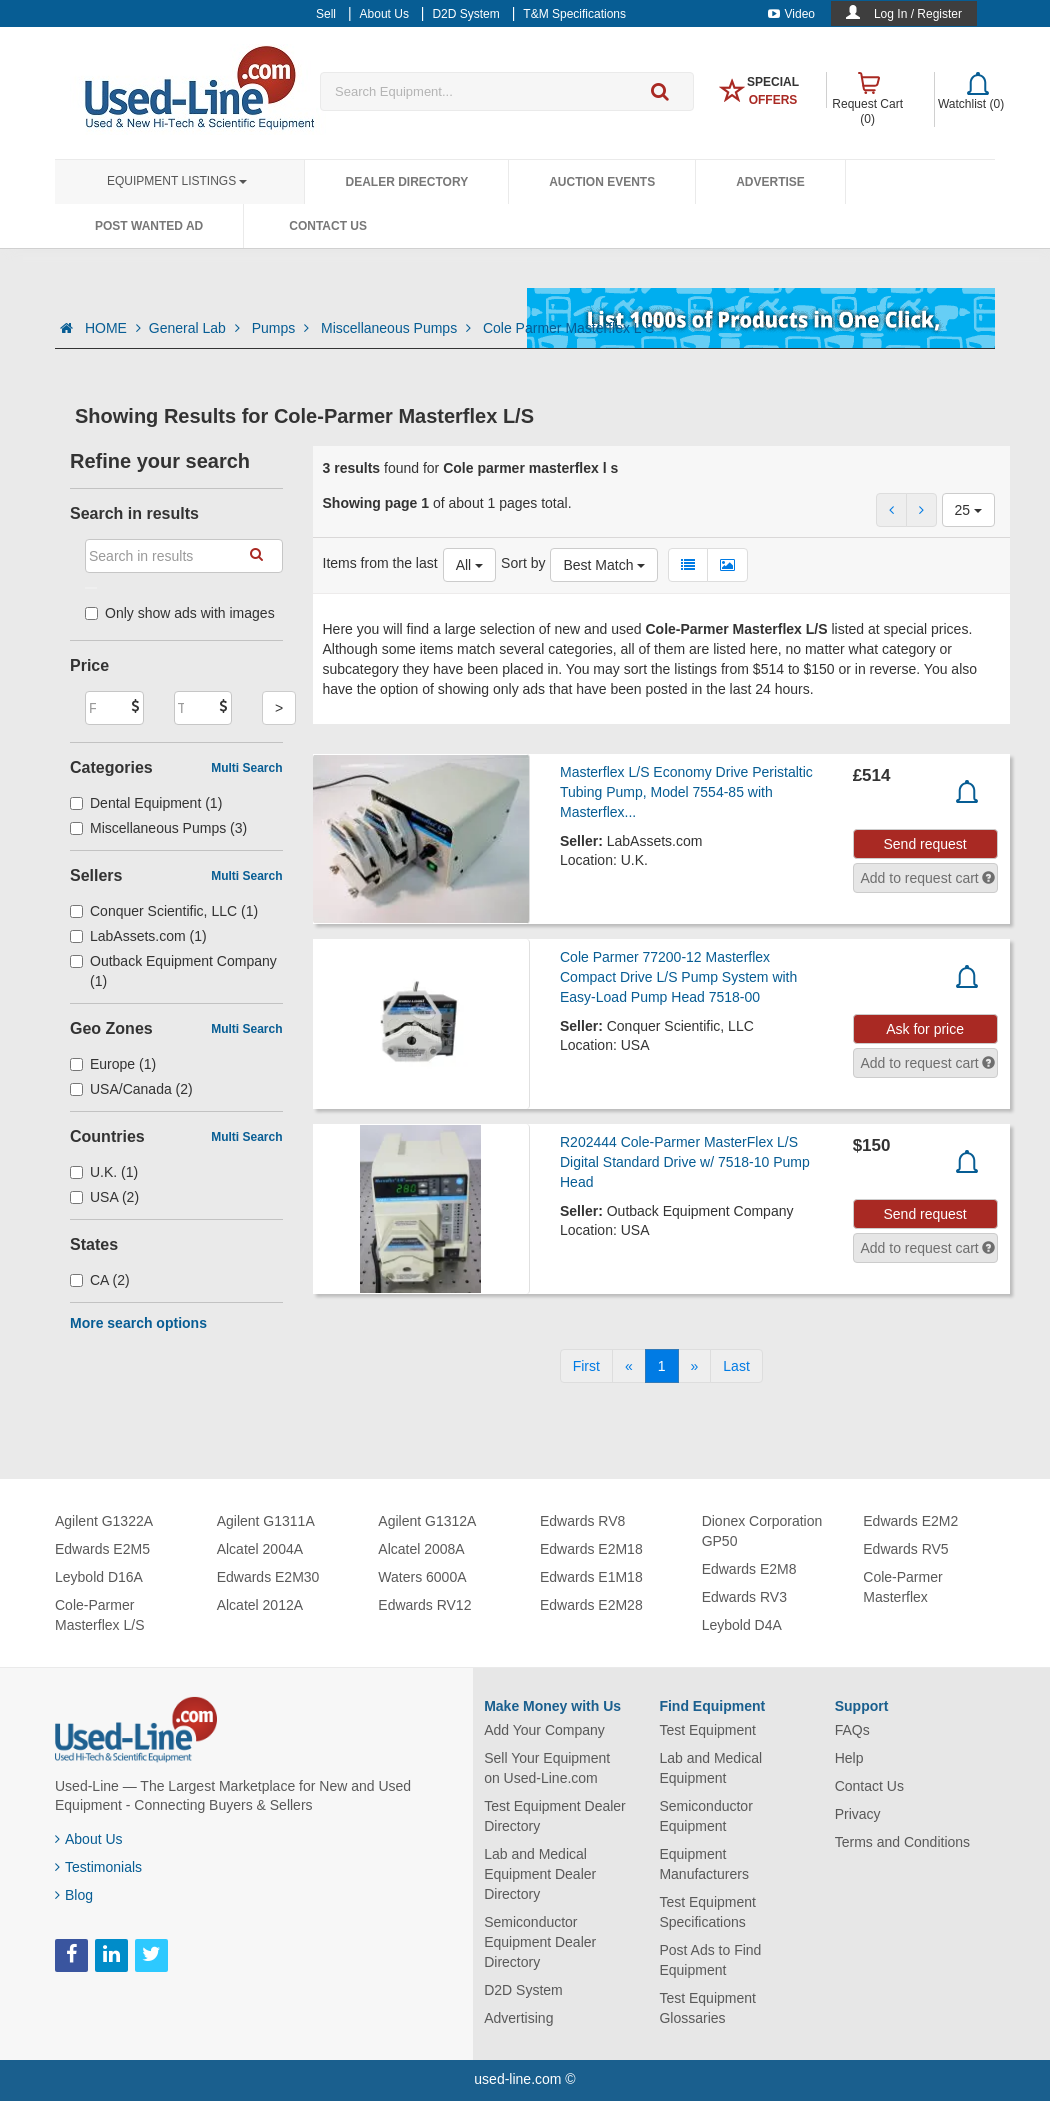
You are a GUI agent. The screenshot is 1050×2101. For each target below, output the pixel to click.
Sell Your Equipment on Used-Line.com (547, 1768)
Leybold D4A (742, 1625)
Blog (74, 1895)
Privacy (858, 1814)
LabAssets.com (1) (138, 936)
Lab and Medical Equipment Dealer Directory (540, 1874)
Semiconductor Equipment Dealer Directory (540, 1942)
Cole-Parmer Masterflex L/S (99, 1615)
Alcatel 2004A (260, 1549)
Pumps (282, 328)
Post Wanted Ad (149, 226)
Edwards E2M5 (102, 1549)
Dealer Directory (406, 182)
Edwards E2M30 (268, 1577)
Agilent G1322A (104, 1521)
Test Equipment (707, 1730)
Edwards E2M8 (749, 1569)
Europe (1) (113, 1064)
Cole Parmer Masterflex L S (575, 328)
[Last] (736, 1366)
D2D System (523, 1990)
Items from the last (380, 563)
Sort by (523, 563)
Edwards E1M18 (591, 1577)
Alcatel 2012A (260, 1605)
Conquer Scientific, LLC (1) (164, 911)
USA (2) (104, 1197)
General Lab (196, 328)
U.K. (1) (104, 1172)
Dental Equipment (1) (146, 803)
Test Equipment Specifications (707, 1912)
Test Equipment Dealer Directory (555, 1816)
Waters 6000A (422, 1577)
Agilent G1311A (266, 1521)
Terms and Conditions (902, 1842)
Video (791, 14)
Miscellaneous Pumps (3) (158, 828)
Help (849, 1758)
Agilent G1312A (427, 1521)
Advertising (518, 2018)
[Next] (695, 1366)
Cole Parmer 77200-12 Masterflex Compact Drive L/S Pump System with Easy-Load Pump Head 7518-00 (678, 977)
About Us (89, 1839)
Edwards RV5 (905, 1549)
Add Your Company (544, 1730)
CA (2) (100, 1280)
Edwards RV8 (582, 1521)
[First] (586, 1366)
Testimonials (98, 1867)
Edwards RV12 (424, 1605)
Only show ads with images (180, 613)
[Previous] (629, 1366)
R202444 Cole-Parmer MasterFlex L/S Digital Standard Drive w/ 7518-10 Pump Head (685, 1162)
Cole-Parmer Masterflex (902, 1587)
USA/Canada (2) (131, 1089)
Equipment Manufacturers (703, 1864)
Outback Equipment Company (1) (173, 971)
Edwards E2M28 (591, 1605)
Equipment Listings (177, 181)
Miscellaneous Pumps (398, 328)
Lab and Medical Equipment (710, 1768)
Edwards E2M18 (591, 1549)
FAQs (852, 1730)
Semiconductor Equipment (705, 1816)
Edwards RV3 (744, 1597)
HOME (113, 328)
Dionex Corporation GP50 (762, 1531)
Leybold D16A (99, 1577)
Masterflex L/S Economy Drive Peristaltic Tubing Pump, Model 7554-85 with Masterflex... (686, 792)
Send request (924, 844)
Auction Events (602, 182)
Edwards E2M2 (910, 1521)
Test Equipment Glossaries (707, 2008)
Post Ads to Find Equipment (710, 1960)
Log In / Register (918, 14)
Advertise (770, 182)
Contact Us (328, 226)
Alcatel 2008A (421, 1549)
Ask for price (925, 1029)
